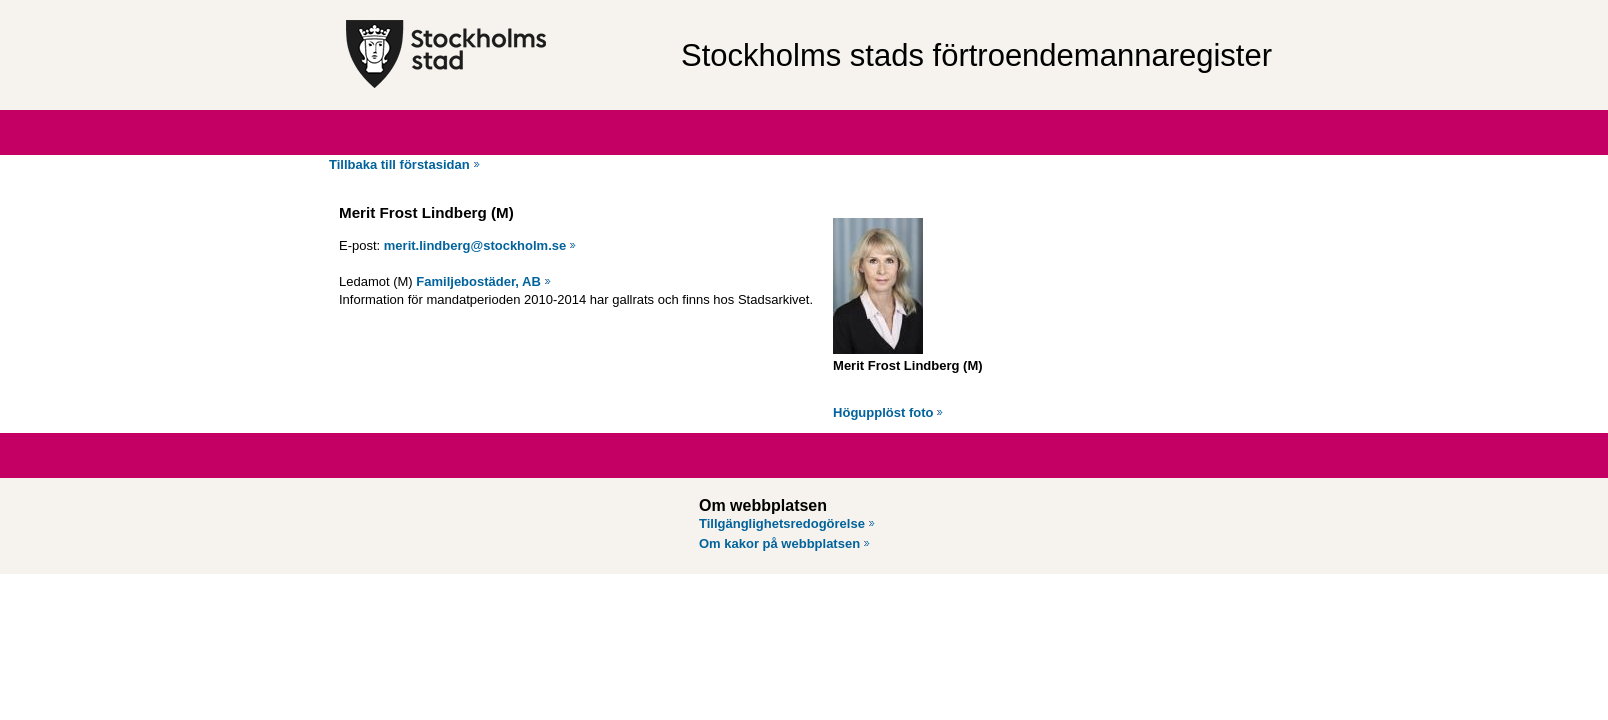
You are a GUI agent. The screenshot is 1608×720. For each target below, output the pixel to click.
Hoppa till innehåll (69, 8)
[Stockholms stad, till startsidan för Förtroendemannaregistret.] (503, 55)
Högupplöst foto (883, 412)
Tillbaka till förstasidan (399, 164)
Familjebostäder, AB (478, 281)
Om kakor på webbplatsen (779, 543)
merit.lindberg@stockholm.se (475, 245)
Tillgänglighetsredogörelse (782, 523)
